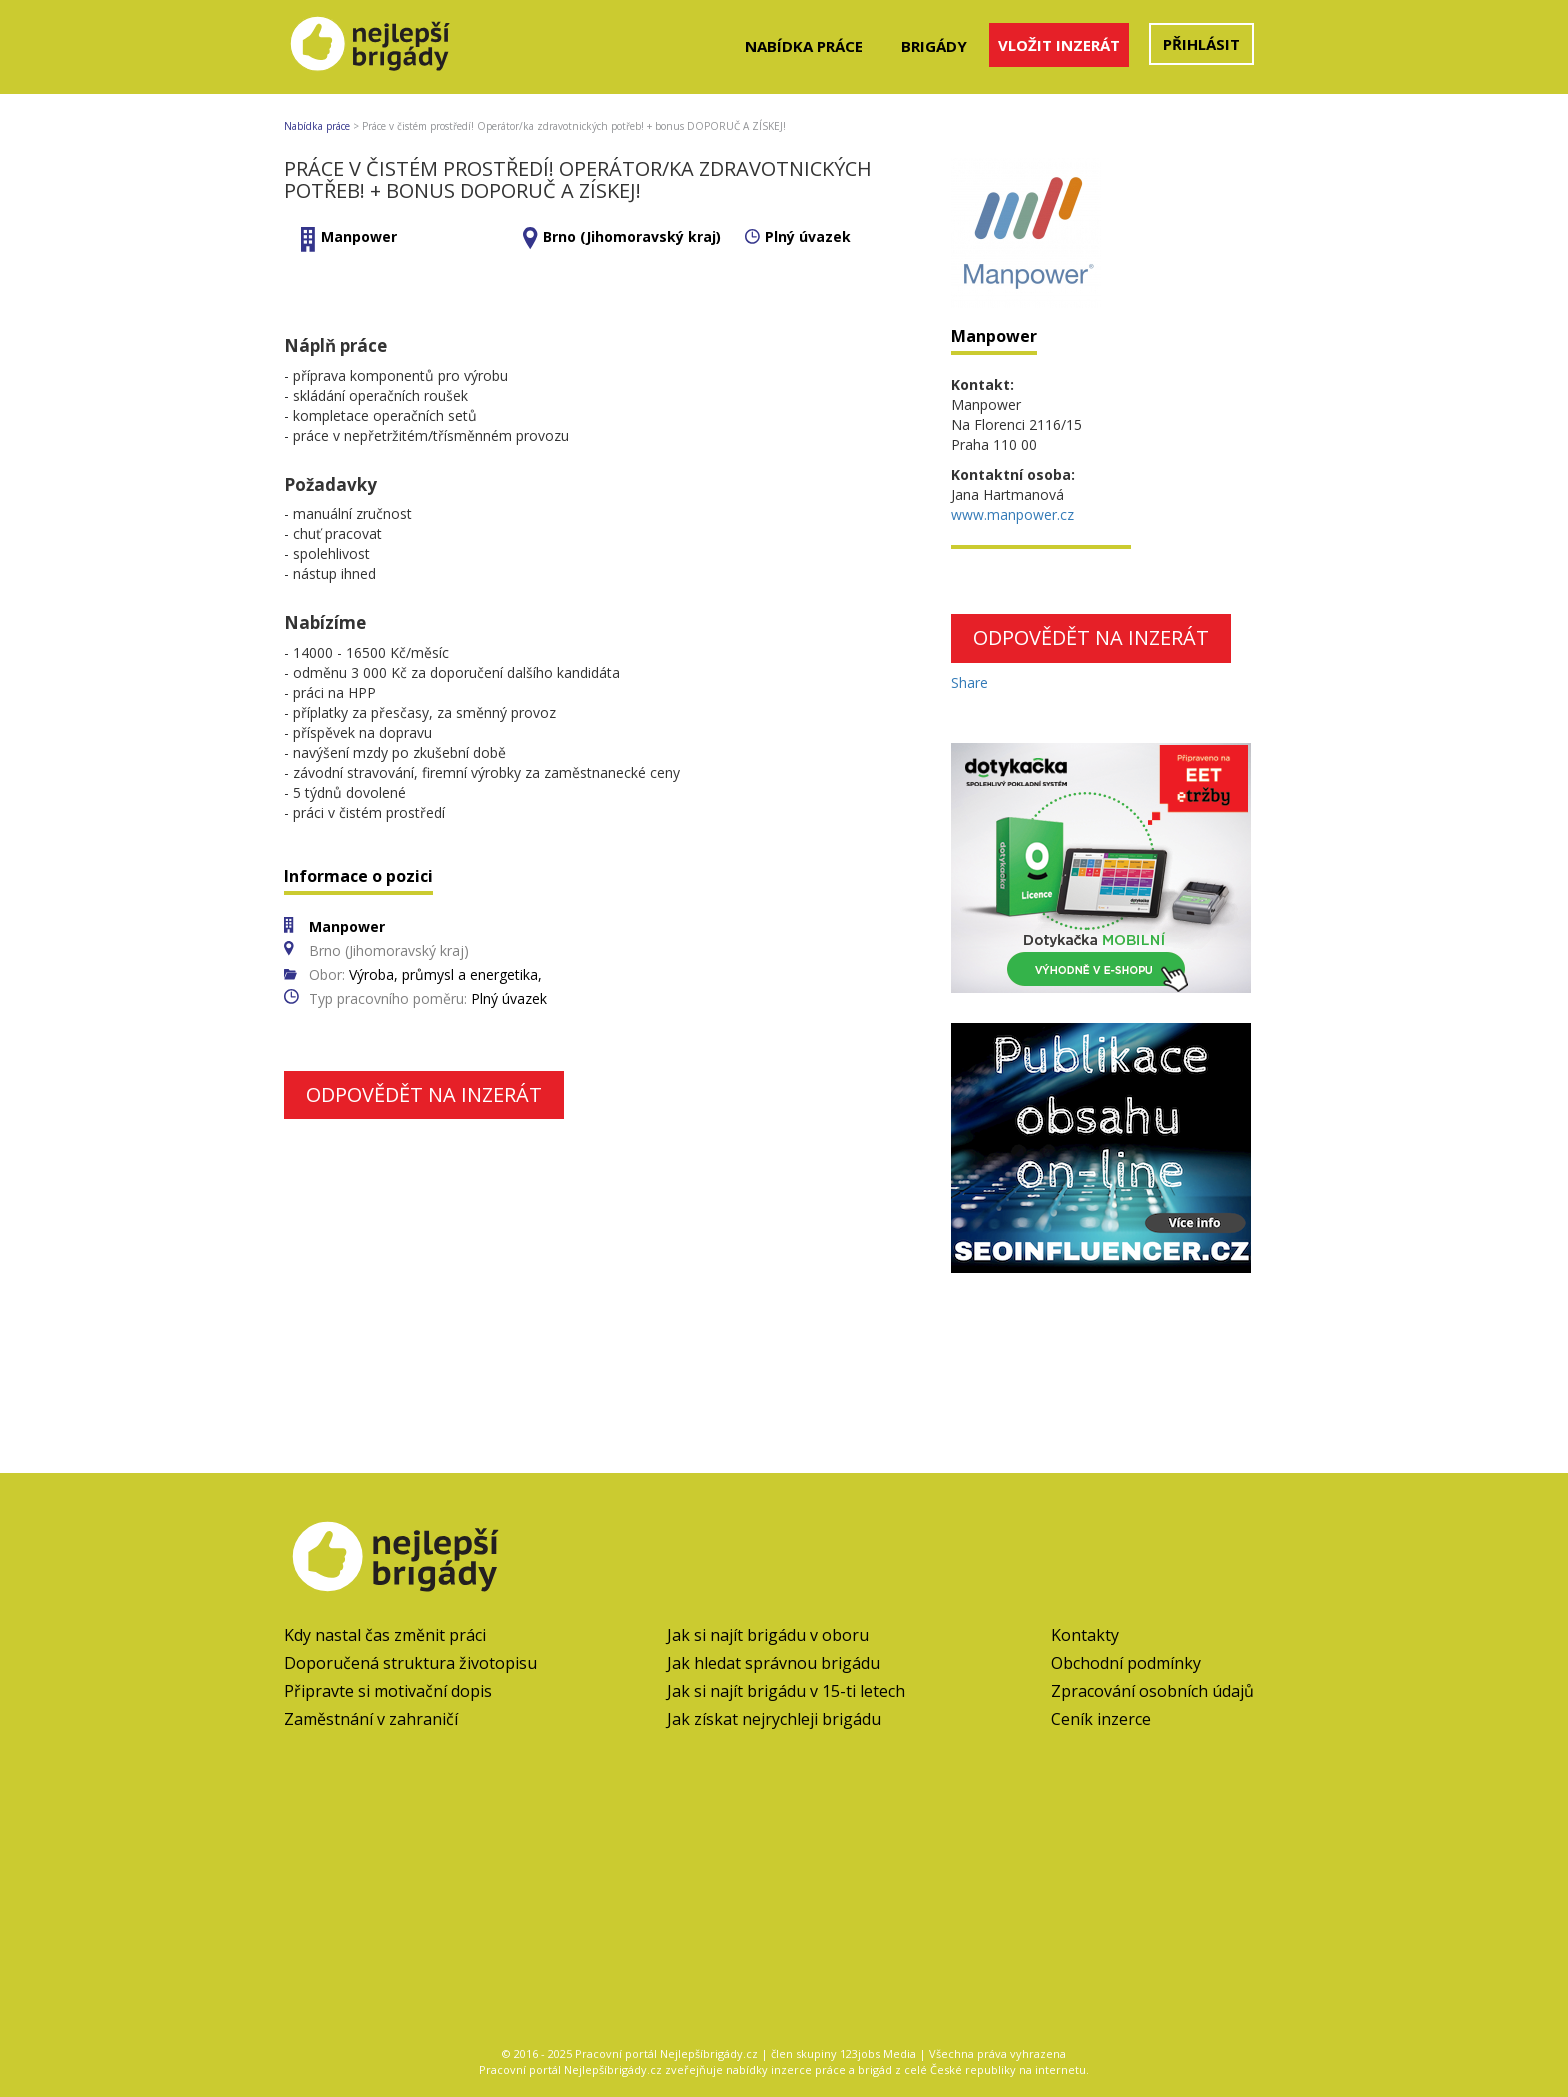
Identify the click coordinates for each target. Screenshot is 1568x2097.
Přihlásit (1201, 44)
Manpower (359, 236)
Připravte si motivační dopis (388, 1691)
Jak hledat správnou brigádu (773, 1663)
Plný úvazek (808, 236)
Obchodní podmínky (1126, 1663)
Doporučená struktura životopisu (410, 1663)
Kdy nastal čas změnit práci (385, 1635)
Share (969, 682)
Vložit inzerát (1059, 45)
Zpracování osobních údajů (1152, 1691)
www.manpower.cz (1012, 514)
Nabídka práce (804, 46)
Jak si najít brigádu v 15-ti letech (786, 1691)
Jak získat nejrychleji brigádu (774, 1719)
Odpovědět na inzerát (424, 1094)
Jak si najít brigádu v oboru (768, 1635)
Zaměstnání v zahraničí (371, 1719)
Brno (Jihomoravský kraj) (632, 236)
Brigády (934, 46)
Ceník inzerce (1101, 1719)
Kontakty (1085, 1635)
